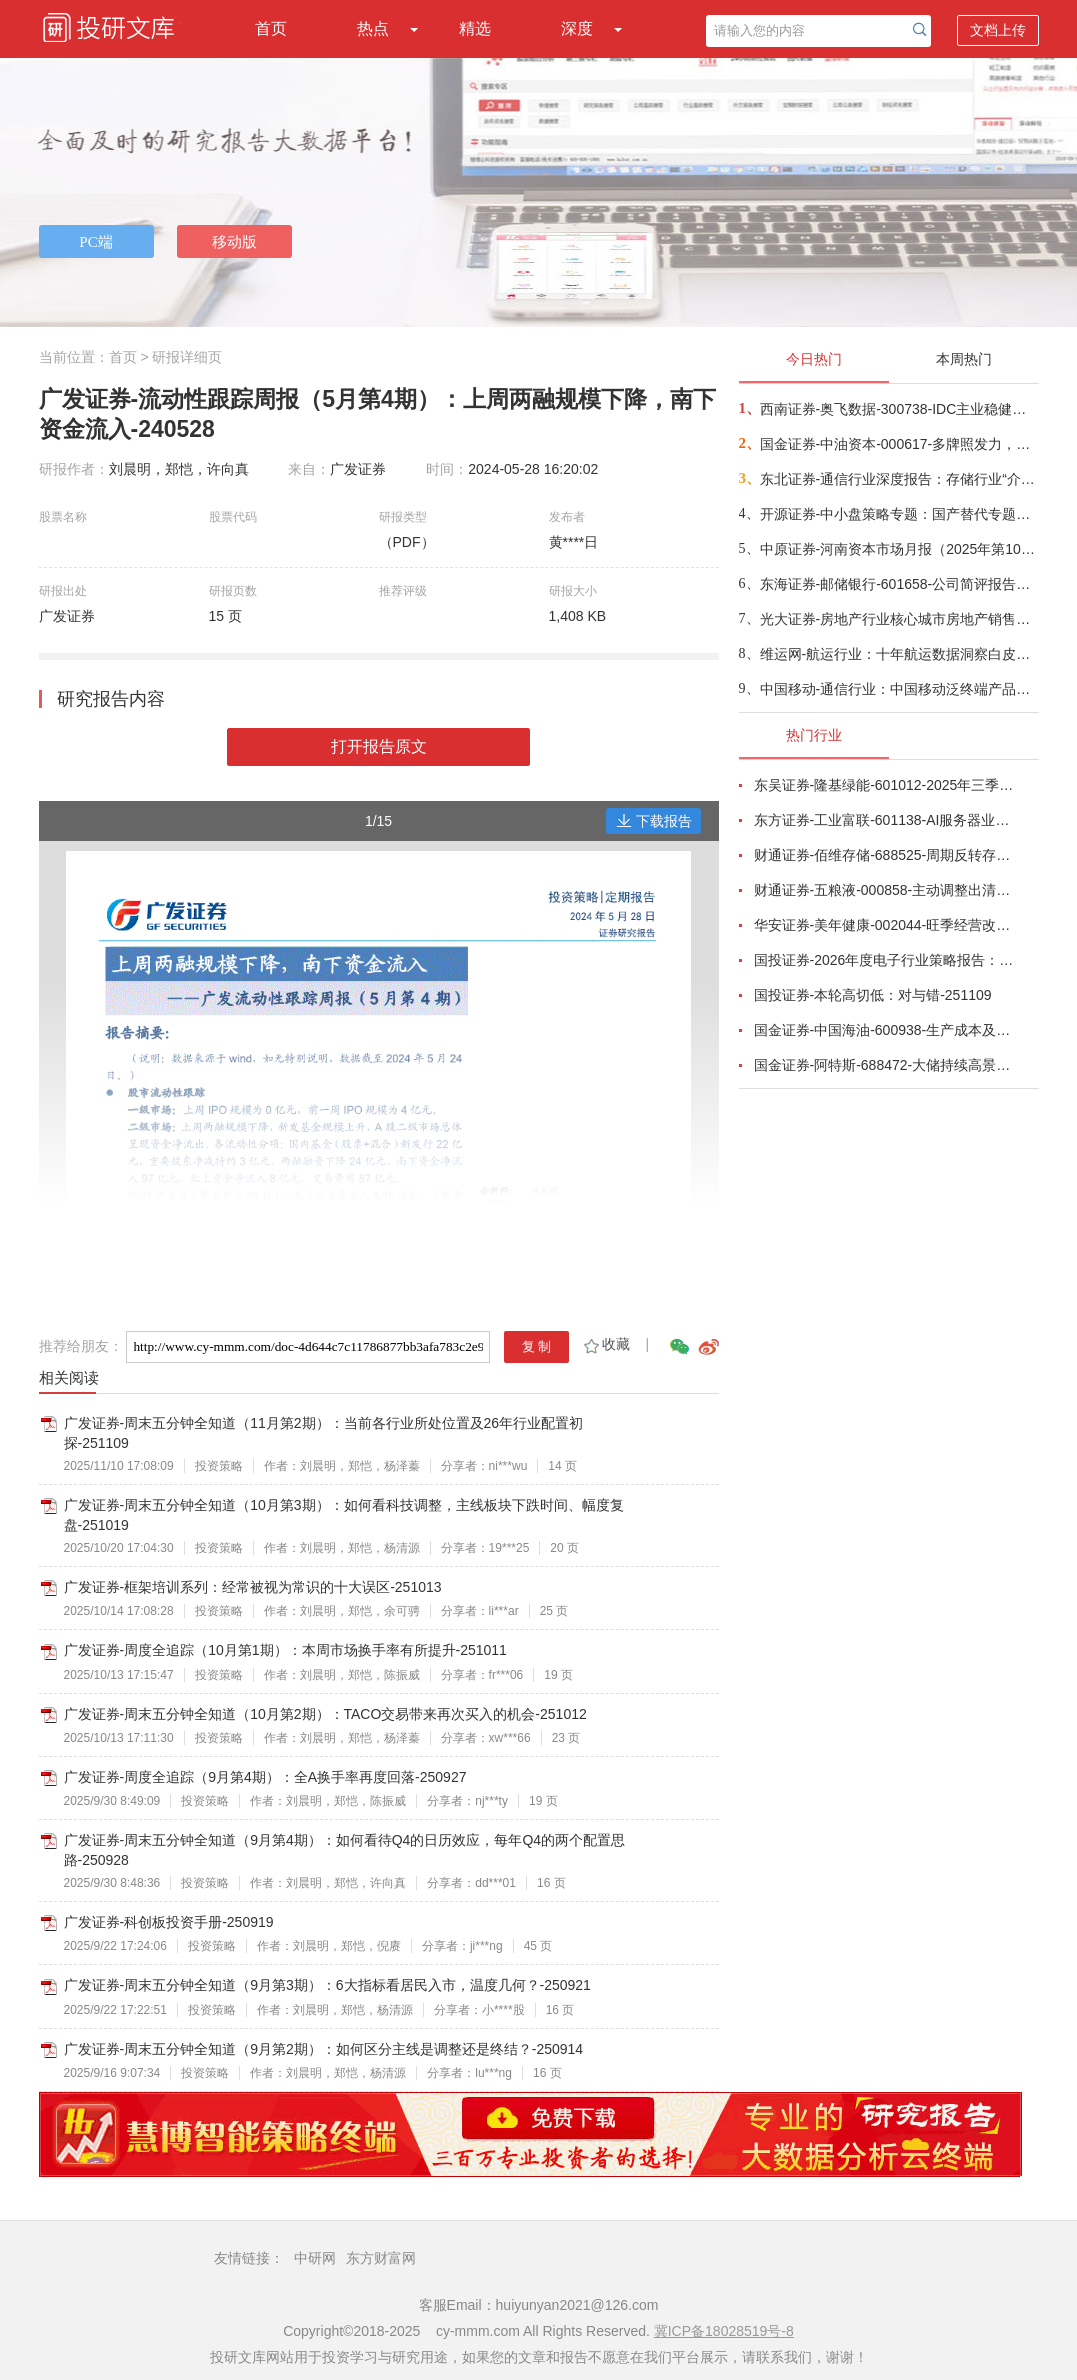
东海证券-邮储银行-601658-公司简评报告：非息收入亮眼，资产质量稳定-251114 (898, 584)
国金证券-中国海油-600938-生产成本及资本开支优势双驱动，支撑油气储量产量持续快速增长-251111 (885, 1030)
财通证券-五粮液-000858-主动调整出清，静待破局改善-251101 (885, 890)
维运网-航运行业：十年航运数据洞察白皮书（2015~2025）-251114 (898, 654)
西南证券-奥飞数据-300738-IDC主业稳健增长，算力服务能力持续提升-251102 (898, 409)
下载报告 (654, 821)
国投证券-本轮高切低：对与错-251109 (873, 995)
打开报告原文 (379, 746)
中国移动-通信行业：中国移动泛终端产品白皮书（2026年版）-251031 (898, 689)
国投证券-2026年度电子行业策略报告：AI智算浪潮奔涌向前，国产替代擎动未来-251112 (885, 960)
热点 (373, 28)
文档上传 (998, 30)
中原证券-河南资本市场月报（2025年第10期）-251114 (898, 549)
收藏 (605, 1344)
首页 (271, 28)
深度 (577, 28)
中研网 (315, 2258)
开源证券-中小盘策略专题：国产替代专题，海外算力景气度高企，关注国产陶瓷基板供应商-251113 (898, 514)
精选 (475, 28)
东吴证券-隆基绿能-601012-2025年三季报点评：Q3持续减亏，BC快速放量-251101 (885, 785)
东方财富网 (381, 2258)
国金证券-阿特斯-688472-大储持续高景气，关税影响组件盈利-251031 (885, 1065)
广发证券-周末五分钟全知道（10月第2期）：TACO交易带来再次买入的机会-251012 (325, 1714)
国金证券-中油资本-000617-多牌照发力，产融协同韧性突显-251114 (898, 444)
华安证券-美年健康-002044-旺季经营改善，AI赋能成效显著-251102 (885, 925)
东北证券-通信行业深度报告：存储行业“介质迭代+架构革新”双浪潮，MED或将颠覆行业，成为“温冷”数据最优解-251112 (898, 479)
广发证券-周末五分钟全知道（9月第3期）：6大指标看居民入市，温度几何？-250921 (327, 1985)
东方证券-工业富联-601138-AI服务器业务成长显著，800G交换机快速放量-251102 (885, 820)
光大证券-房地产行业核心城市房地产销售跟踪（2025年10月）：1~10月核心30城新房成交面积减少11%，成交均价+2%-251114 (898, 619)
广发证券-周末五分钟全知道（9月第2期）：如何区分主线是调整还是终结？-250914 (324, 2049)
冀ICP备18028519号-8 (724, 2331)
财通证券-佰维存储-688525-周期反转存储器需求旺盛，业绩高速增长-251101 (885, 855)
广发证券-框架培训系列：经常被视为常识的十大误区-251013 (253, 1587)
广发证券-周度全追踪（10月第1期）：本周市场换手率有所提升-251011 (285, 1650)
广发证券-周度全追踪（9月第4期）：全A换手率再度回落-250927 (265, 1777)
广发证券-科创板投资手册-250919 (169, 1922)
